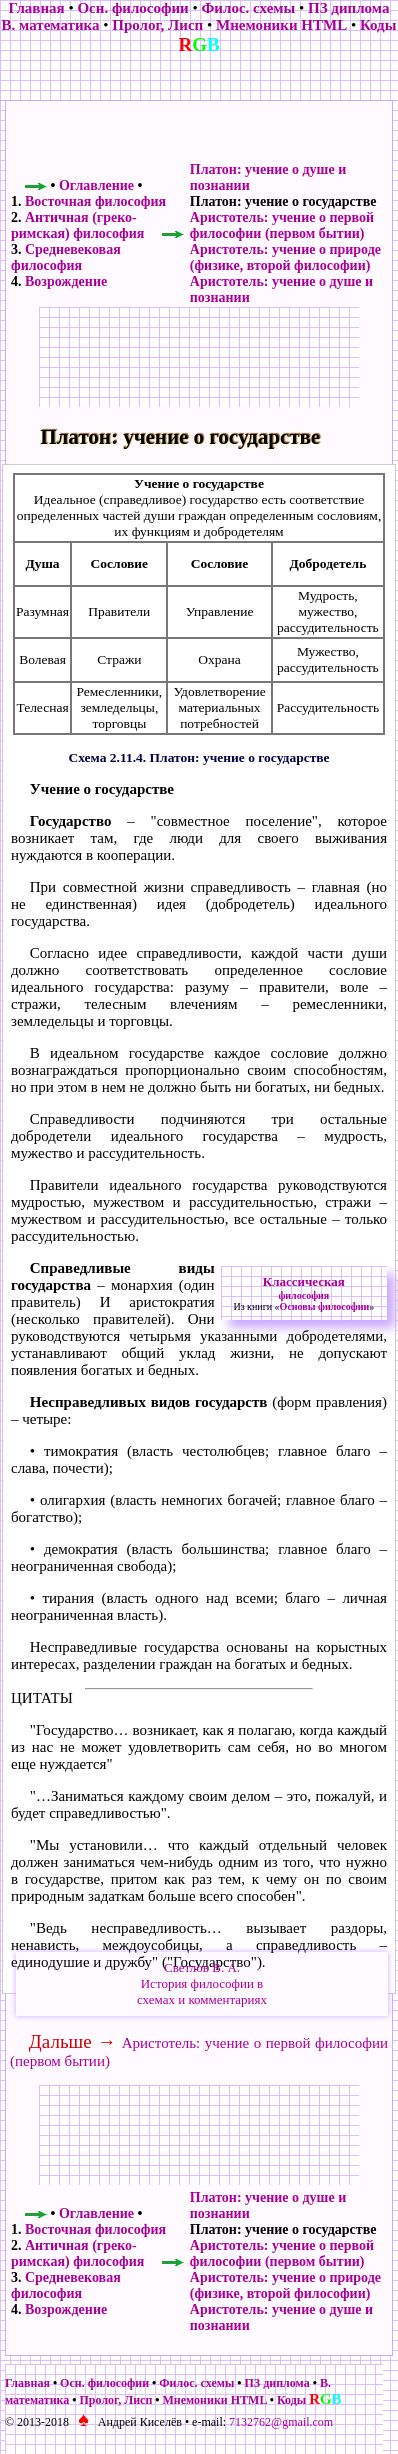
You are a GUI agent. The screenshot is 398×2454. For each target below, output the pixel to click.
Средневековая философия (66, 257)
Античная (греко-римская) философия (77, 225)
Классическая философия (304, 1287)
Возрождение (66, 281)
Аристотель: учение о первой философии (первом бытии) (282, 225)
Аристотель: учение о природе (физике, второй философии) (285, 257)
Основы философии (325, 1306)
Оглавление (96, 185)
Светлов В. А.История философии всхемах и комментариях (202, 1983)
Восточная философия (95, 201)
